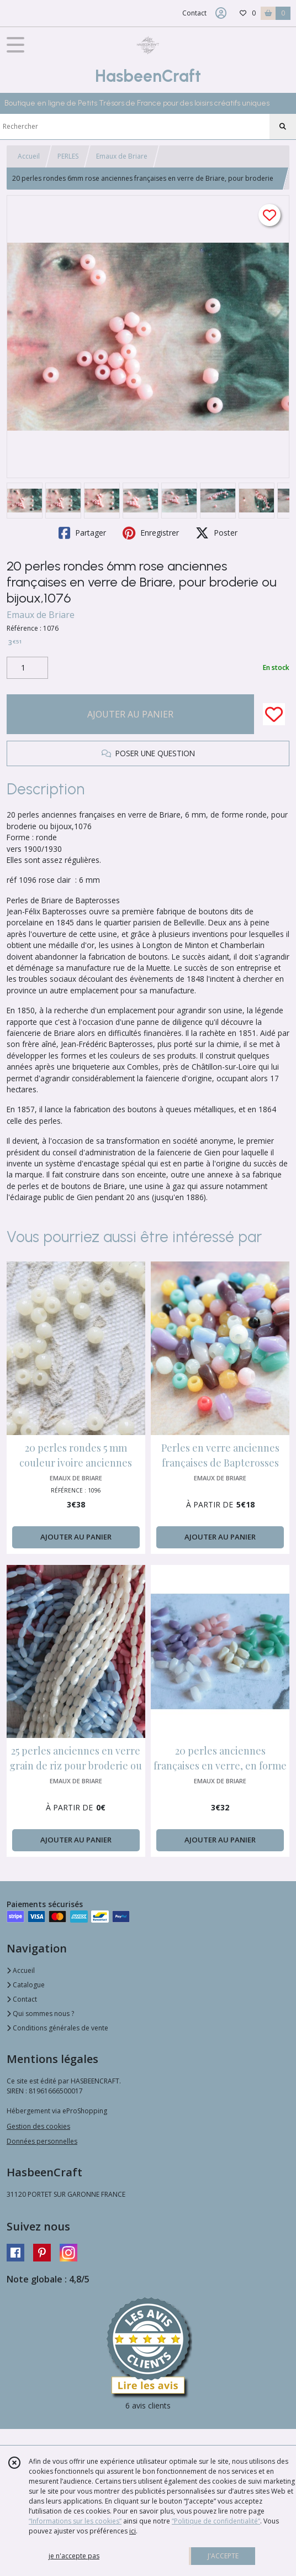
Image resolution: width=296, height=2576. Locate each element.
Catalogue (26, 1984)
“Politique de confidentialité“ (216, 2521)
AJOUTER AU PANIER (130, 714)
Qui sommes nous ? (40, 2013)
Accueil (29, 156)
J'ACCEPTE (223, 2556)
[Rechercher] (282, 126)
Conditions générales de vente (57, 2028)
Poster (216, 533)
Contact (194, 13)
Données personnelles (42, 2141)
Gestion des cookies (38, 2126)
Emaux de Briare (121, 156)
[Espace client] (221, 13)
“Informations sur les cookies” (75, 2521)
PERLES (67, 156)
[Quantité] (27, 668)
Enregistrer (151, 533)
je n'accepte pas (74, 2556)
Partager (82, 533)
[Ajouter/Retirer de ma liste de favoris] (274, 714)
